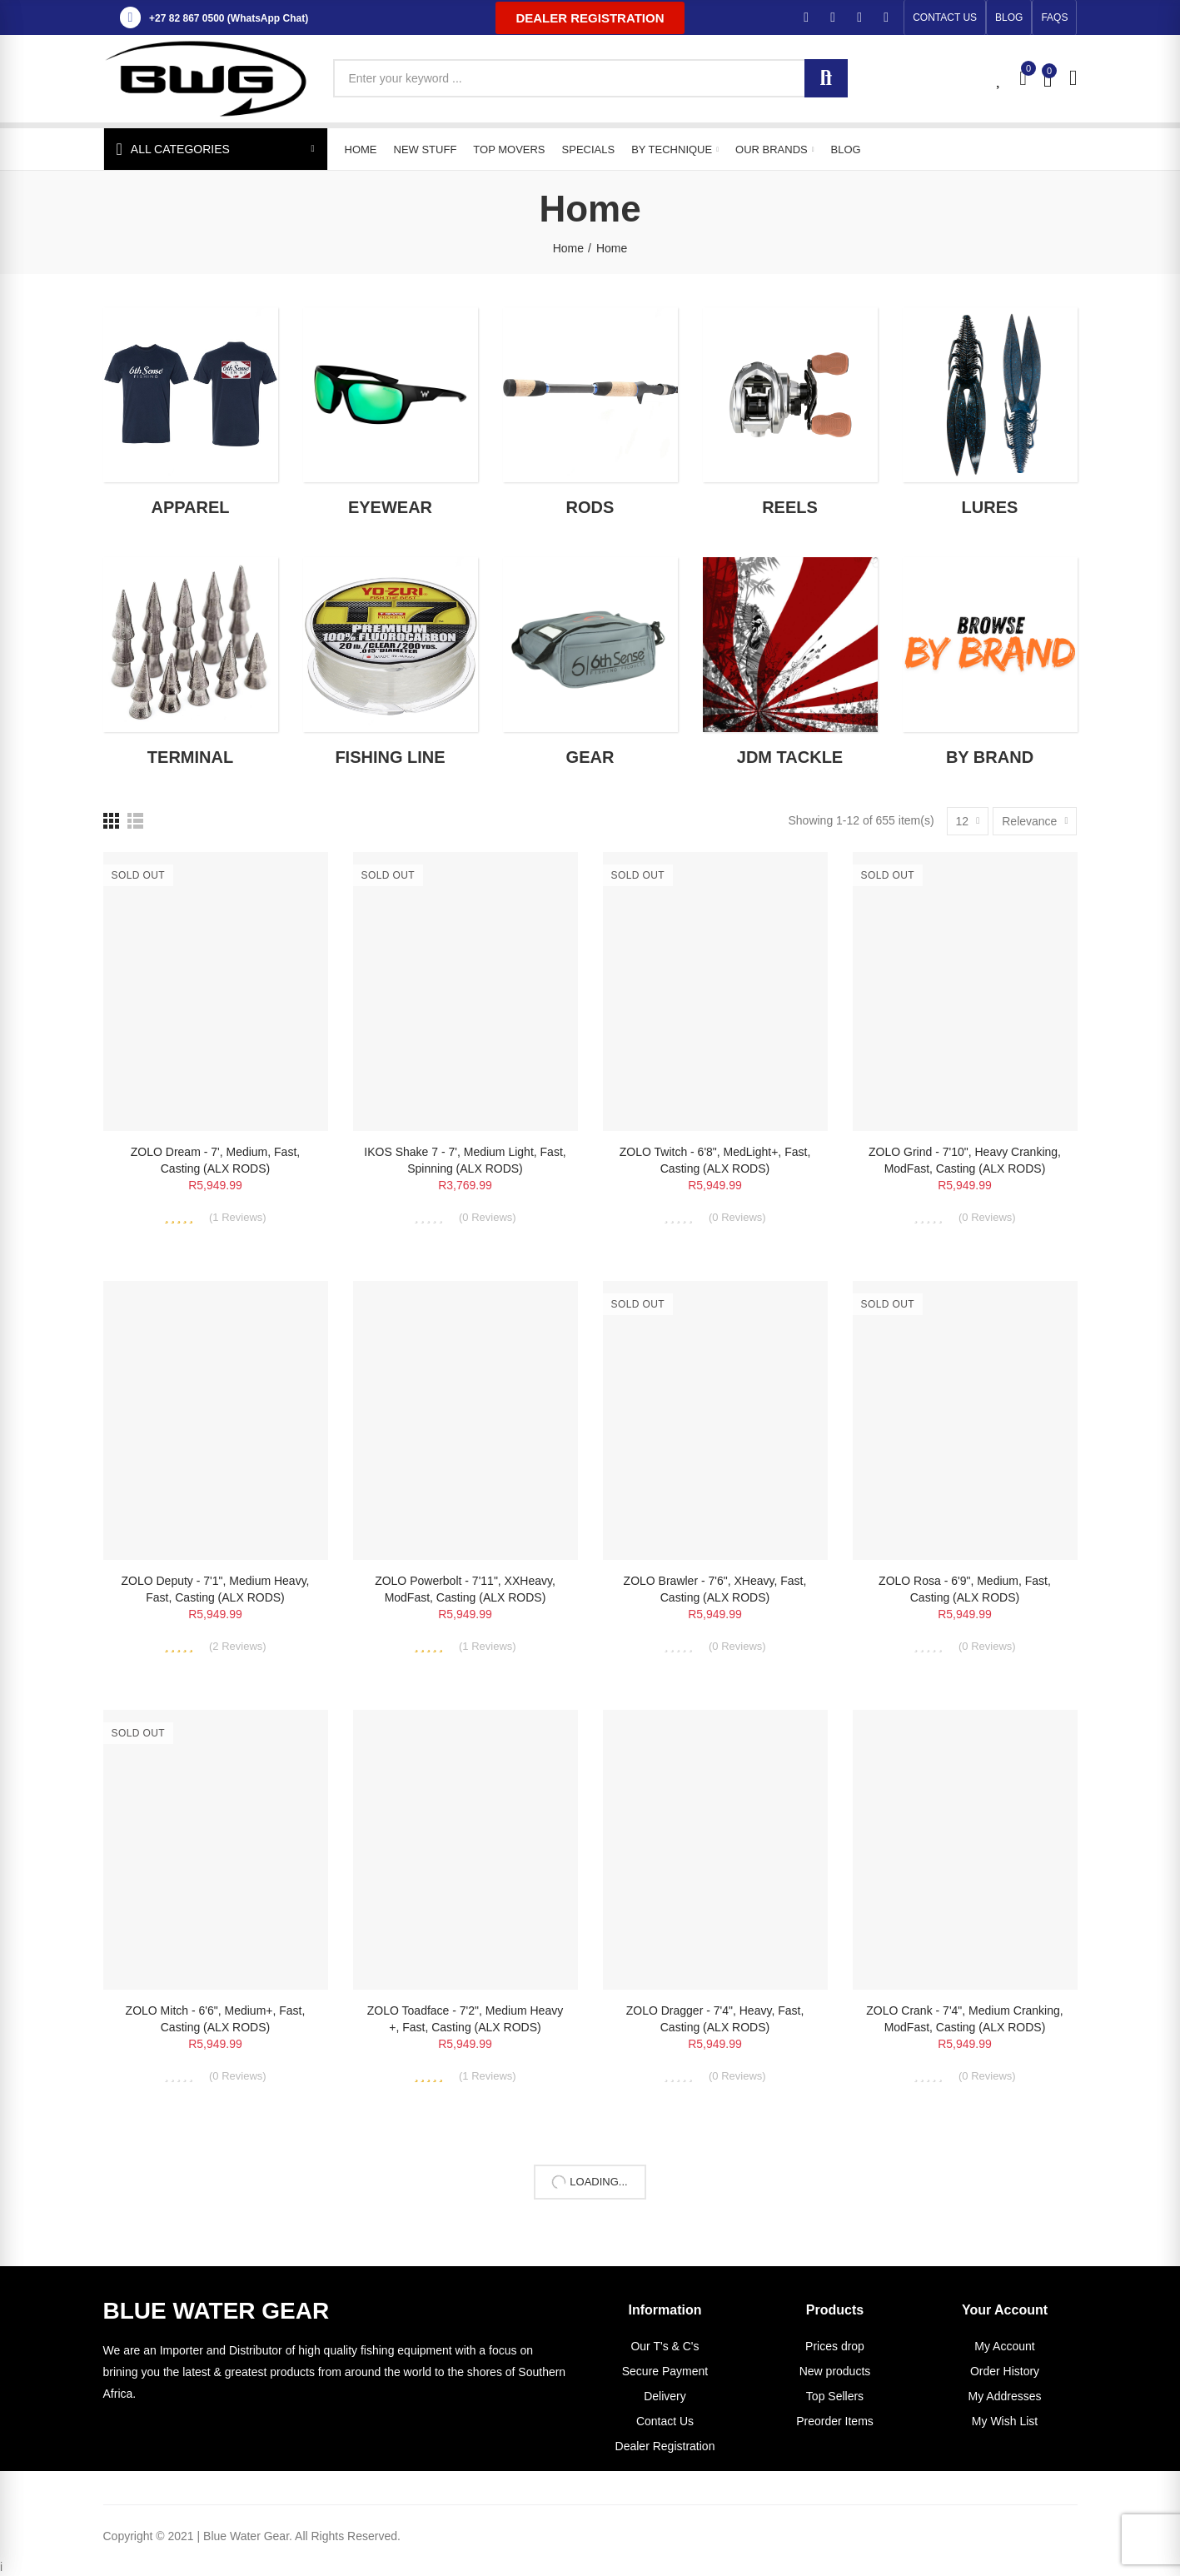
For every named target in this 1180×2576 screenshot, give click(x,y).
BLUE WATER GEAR (216, 2311)
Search (826, 78)
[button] (589, 18)
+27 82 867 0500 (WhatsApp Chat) (228, 18)
